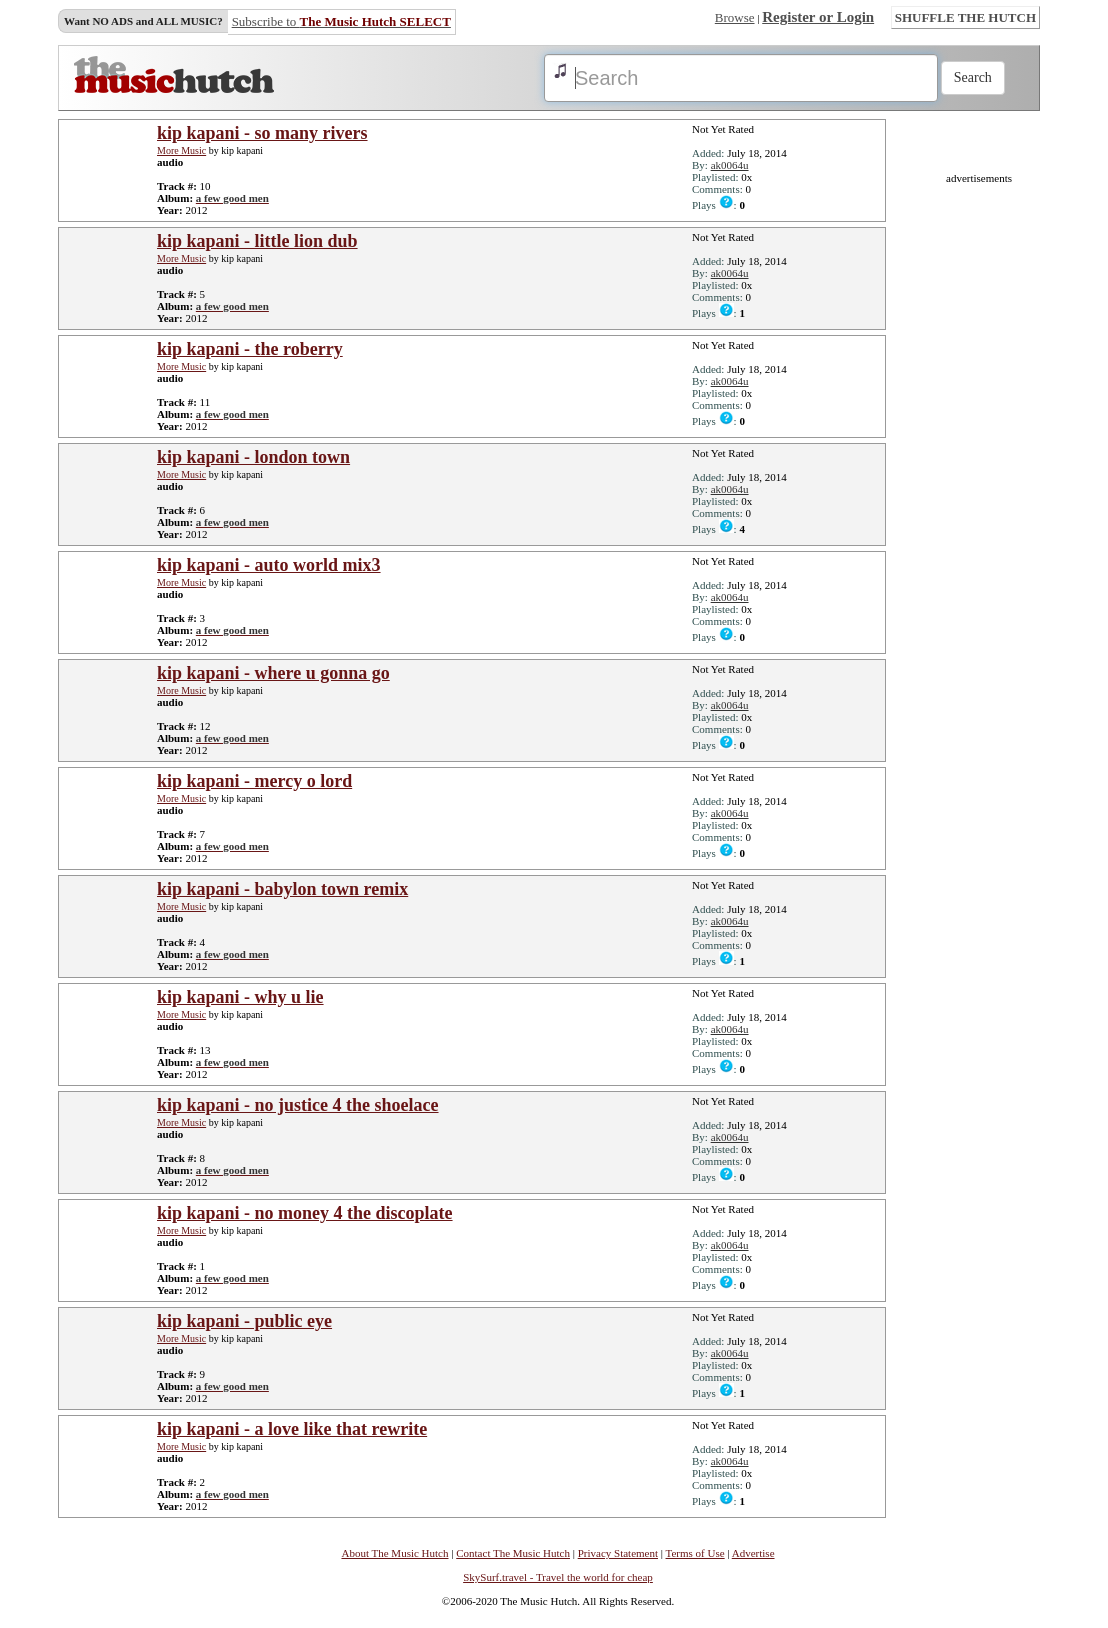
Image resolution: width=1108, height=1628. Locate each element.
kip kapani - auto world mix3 (269, 565)
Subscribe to (341, 21)
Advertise (753, 1553)
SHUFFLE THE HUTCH (965, 17)
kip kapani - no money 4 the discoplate (305, 1213)
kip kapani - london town (253, 457)
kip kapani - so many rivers (262, 133)
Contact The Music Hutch (513, 1553)
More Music (181, 150)
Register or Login (818, 17)
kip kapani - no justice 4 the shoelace (298, 1105)
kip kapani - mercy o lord (254, 781)
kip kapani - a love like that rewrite (292, 1429)
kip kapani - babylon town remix (282, 889)
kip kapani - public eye (244, 1321)
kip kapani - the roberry (250, 349)
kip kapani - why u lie (240, 997)
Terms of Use (695, 1553)
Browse (735, 17)
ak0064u (730, 165)
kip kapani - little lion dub (257, 241)
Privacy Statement (618, 1553)
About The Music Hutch (394, 1553)
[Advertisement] (979, 484)
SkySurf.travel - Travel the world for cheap (558, 1577)
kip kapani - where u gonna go (273, 673)
